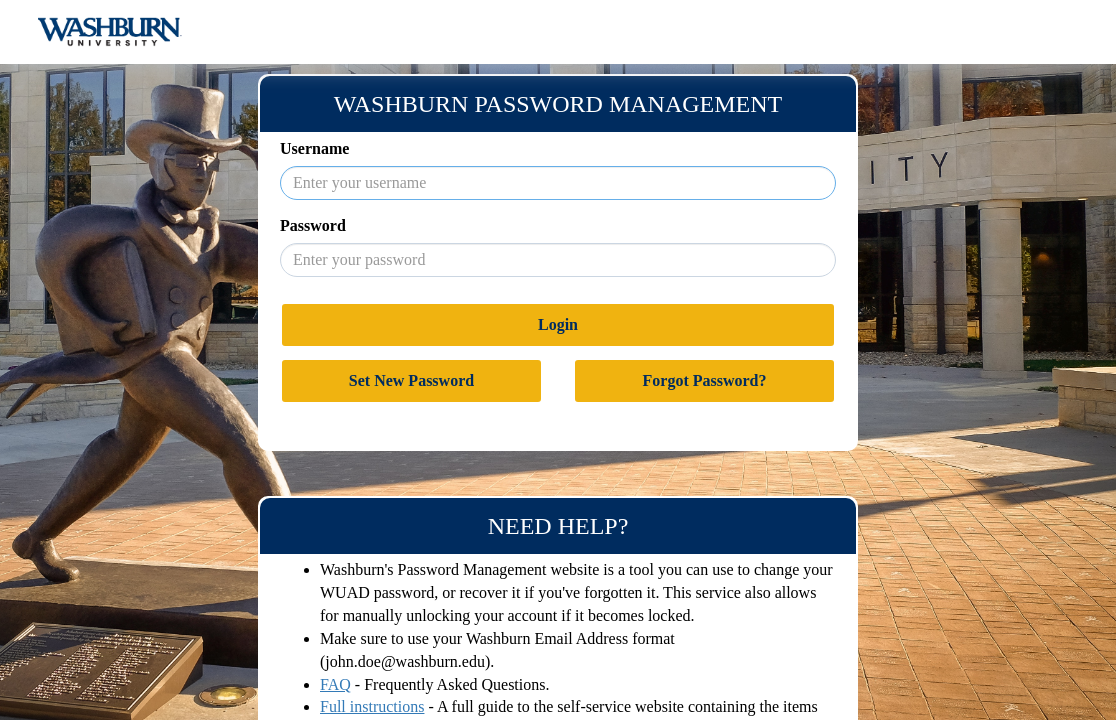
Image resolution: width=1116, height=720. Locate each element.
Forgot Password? (705, 380)
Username (314, 148)
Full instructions (372, 706)
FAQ (335, 684)
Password (313, 225)
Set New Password (411, 380)
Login (558, 324)
